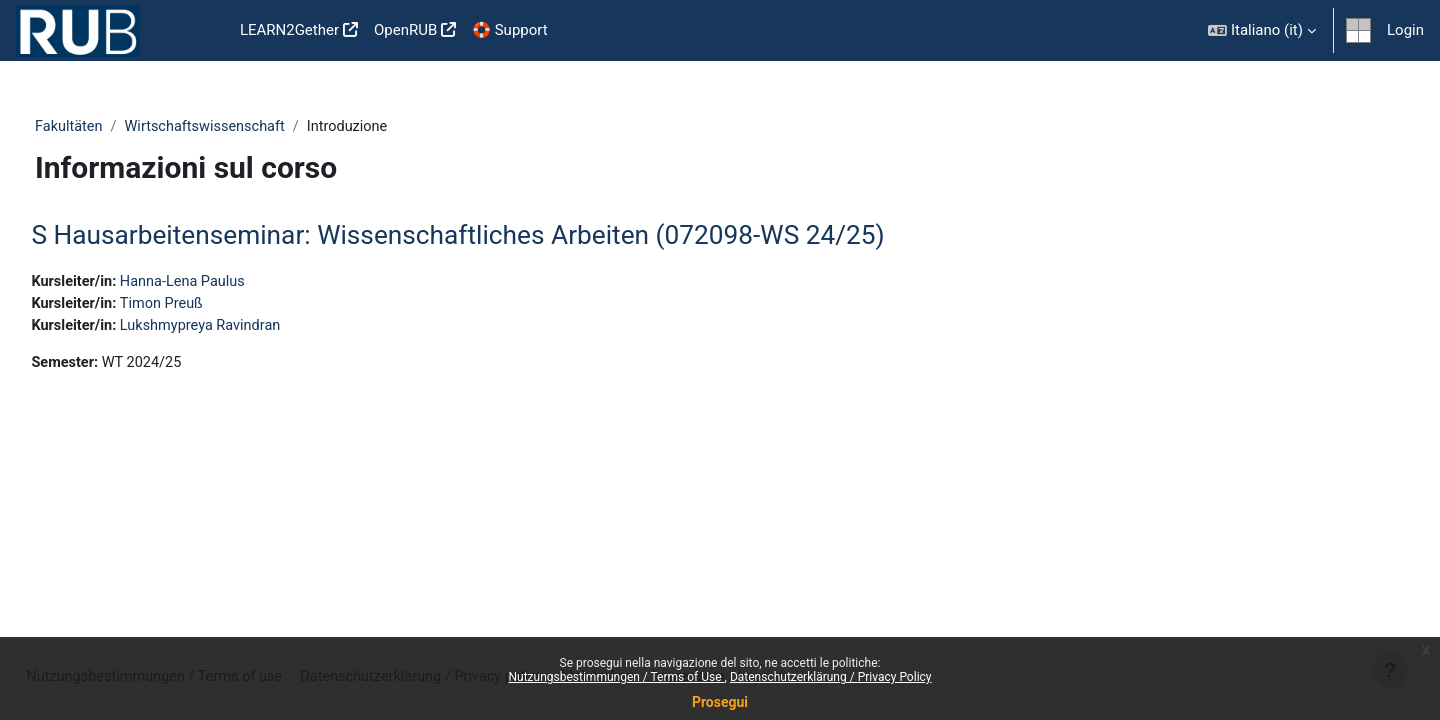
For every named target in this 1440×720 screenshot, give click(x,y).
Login (1405, 30)
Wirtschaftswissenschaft (246, 127)
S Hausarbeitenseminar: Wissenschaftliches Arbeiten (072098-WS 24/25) (502, 236)
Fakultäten (106, 127)
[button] (1262, 30)
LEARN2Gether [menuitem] (289, 30)
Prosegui (720, 702)
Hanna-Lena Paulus (232, 283)
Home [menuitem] (200, 31)
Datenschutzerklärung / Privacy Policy (831, 677)
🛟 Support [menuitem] (509, 30)
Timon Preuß (211, 306)
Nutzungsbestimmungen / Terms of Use (616, 677)
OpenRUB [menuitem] (405, 30)
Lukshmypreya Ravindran (251, 328)
